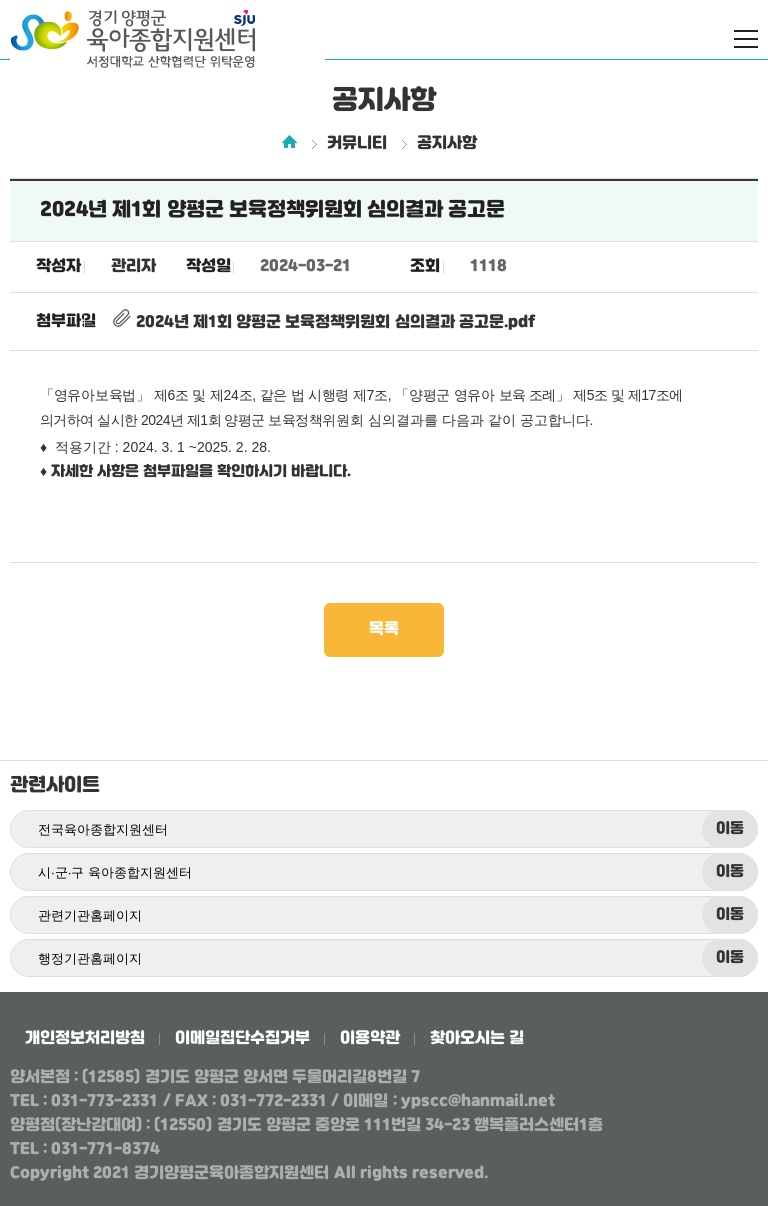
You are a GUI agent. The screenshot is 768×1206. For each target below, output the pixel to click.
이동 (730, 829)
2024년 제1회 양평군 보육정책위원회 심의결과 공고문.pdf (323, 322)
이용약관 (370, 1038)
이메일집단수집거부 (242, 1038)
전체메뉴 (746, 39)
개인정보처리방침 (85, 1038)
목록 (384, 629)
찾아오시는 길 (477, 1038)
